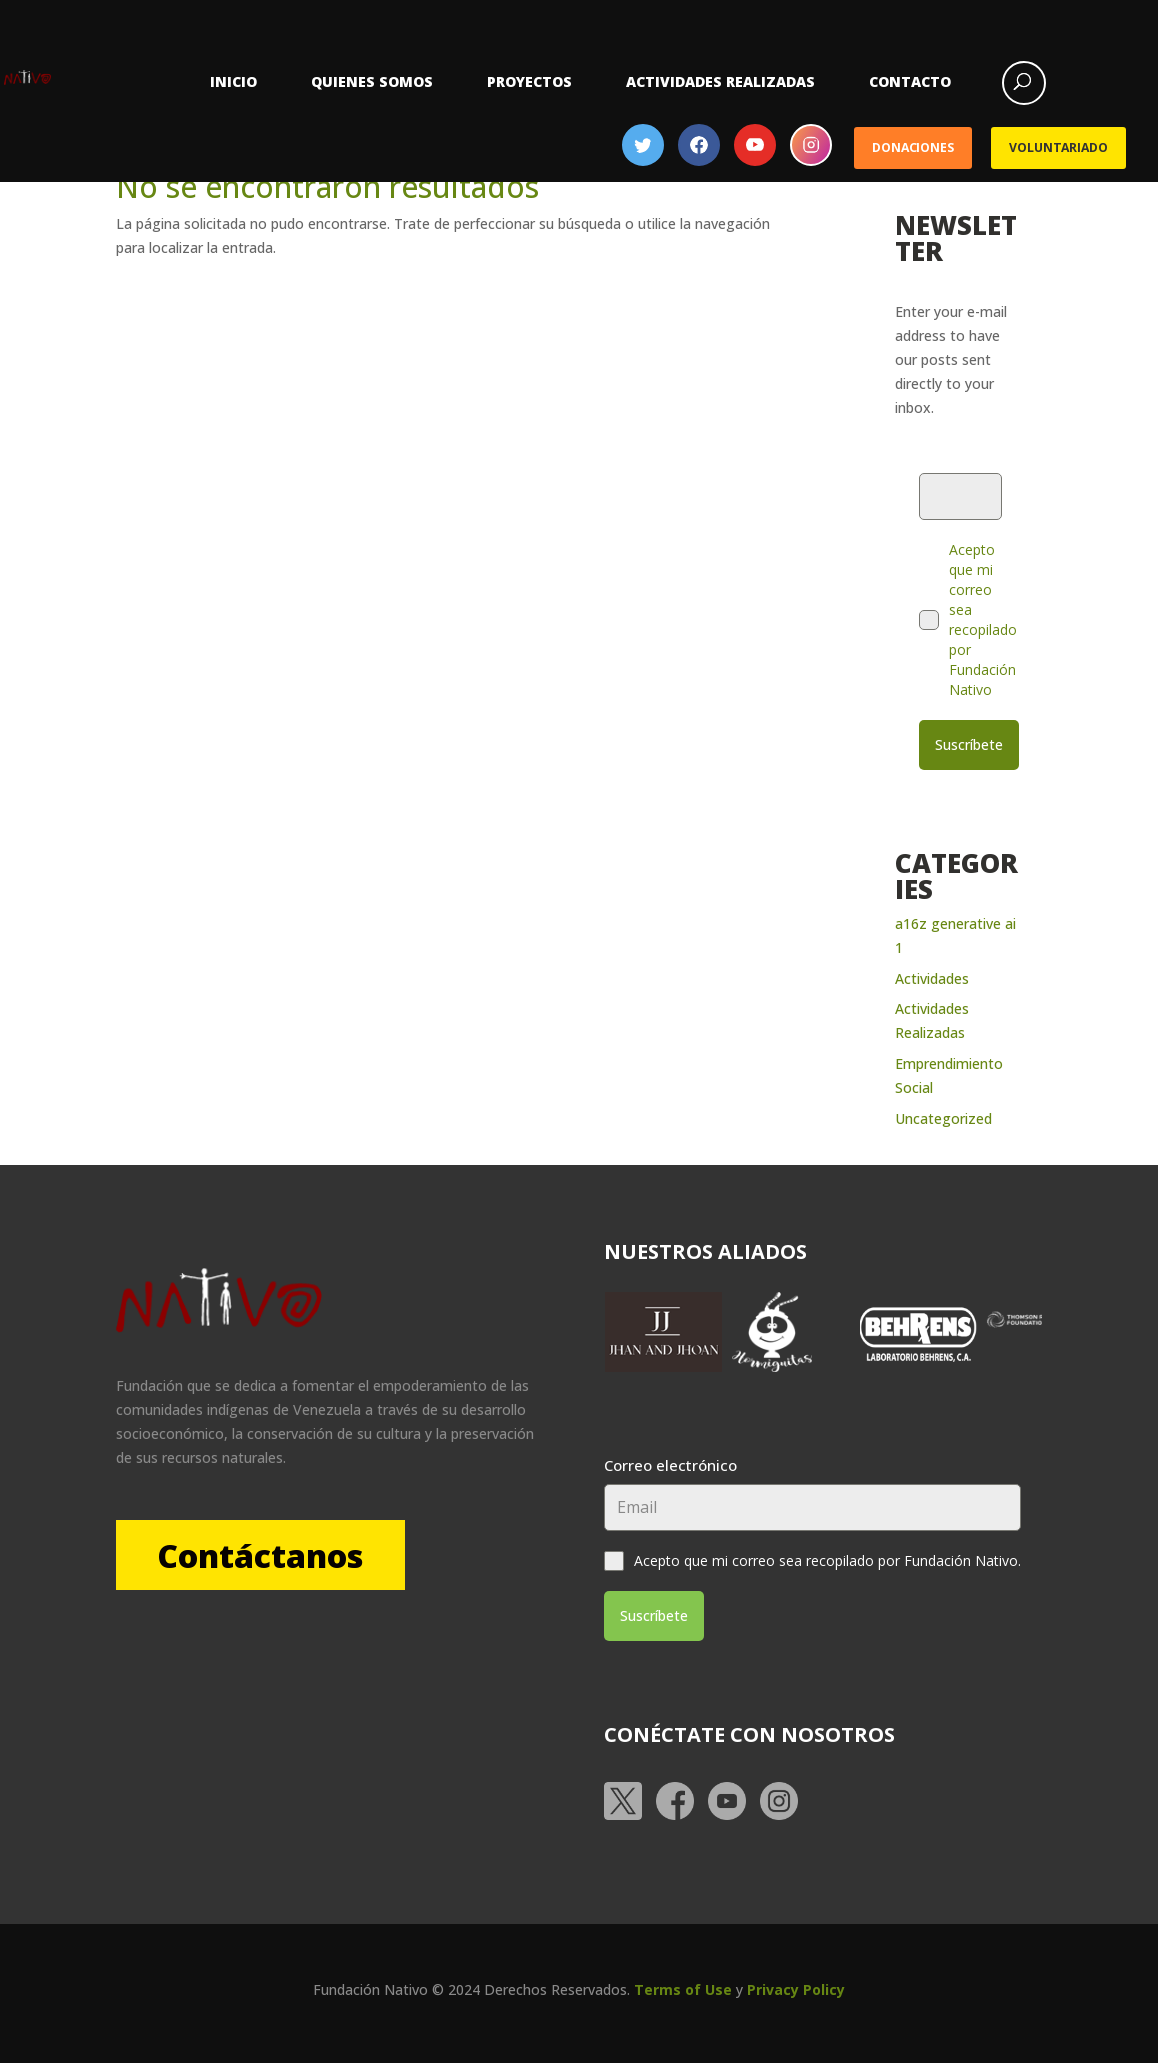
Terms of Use (683, 1986)
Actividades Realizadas (720, 81)
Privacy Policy (796, 1986)
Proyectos (529, 81)
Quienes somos (372, 81)
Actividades (932, 976)
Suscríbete (969, 744)
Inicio (233, 81)
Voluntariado (1058, 147)
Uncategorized (943, 1116)
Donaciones (913, 147)
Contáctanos (263, 1553)
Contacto (910, 81)
